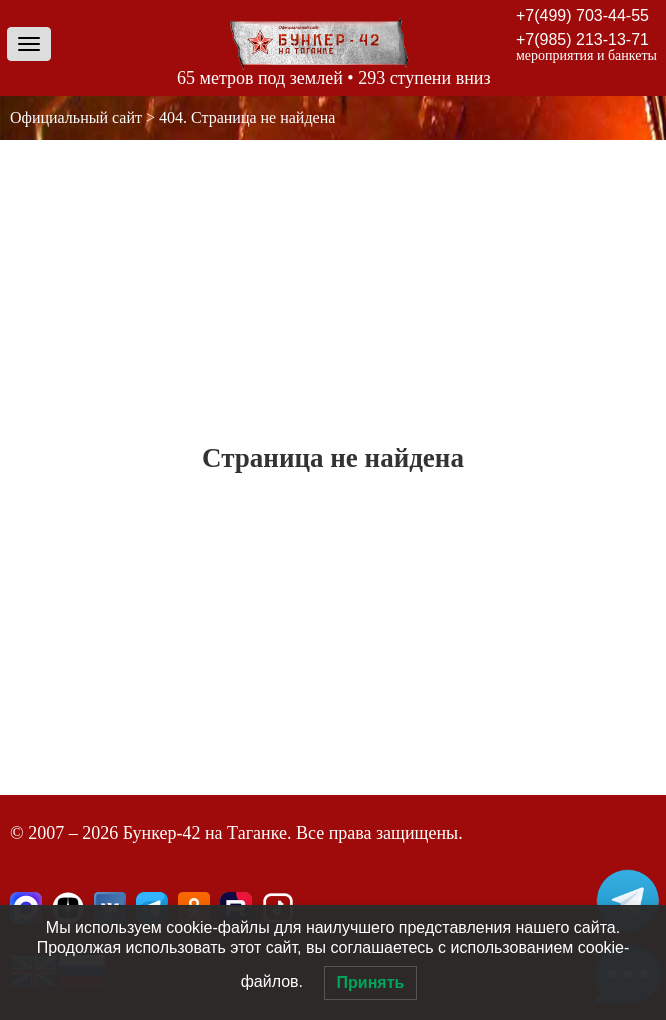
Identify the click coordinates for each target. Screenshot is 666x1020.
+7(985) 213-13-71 (582, 39)
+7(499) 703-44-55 (582, 15)
